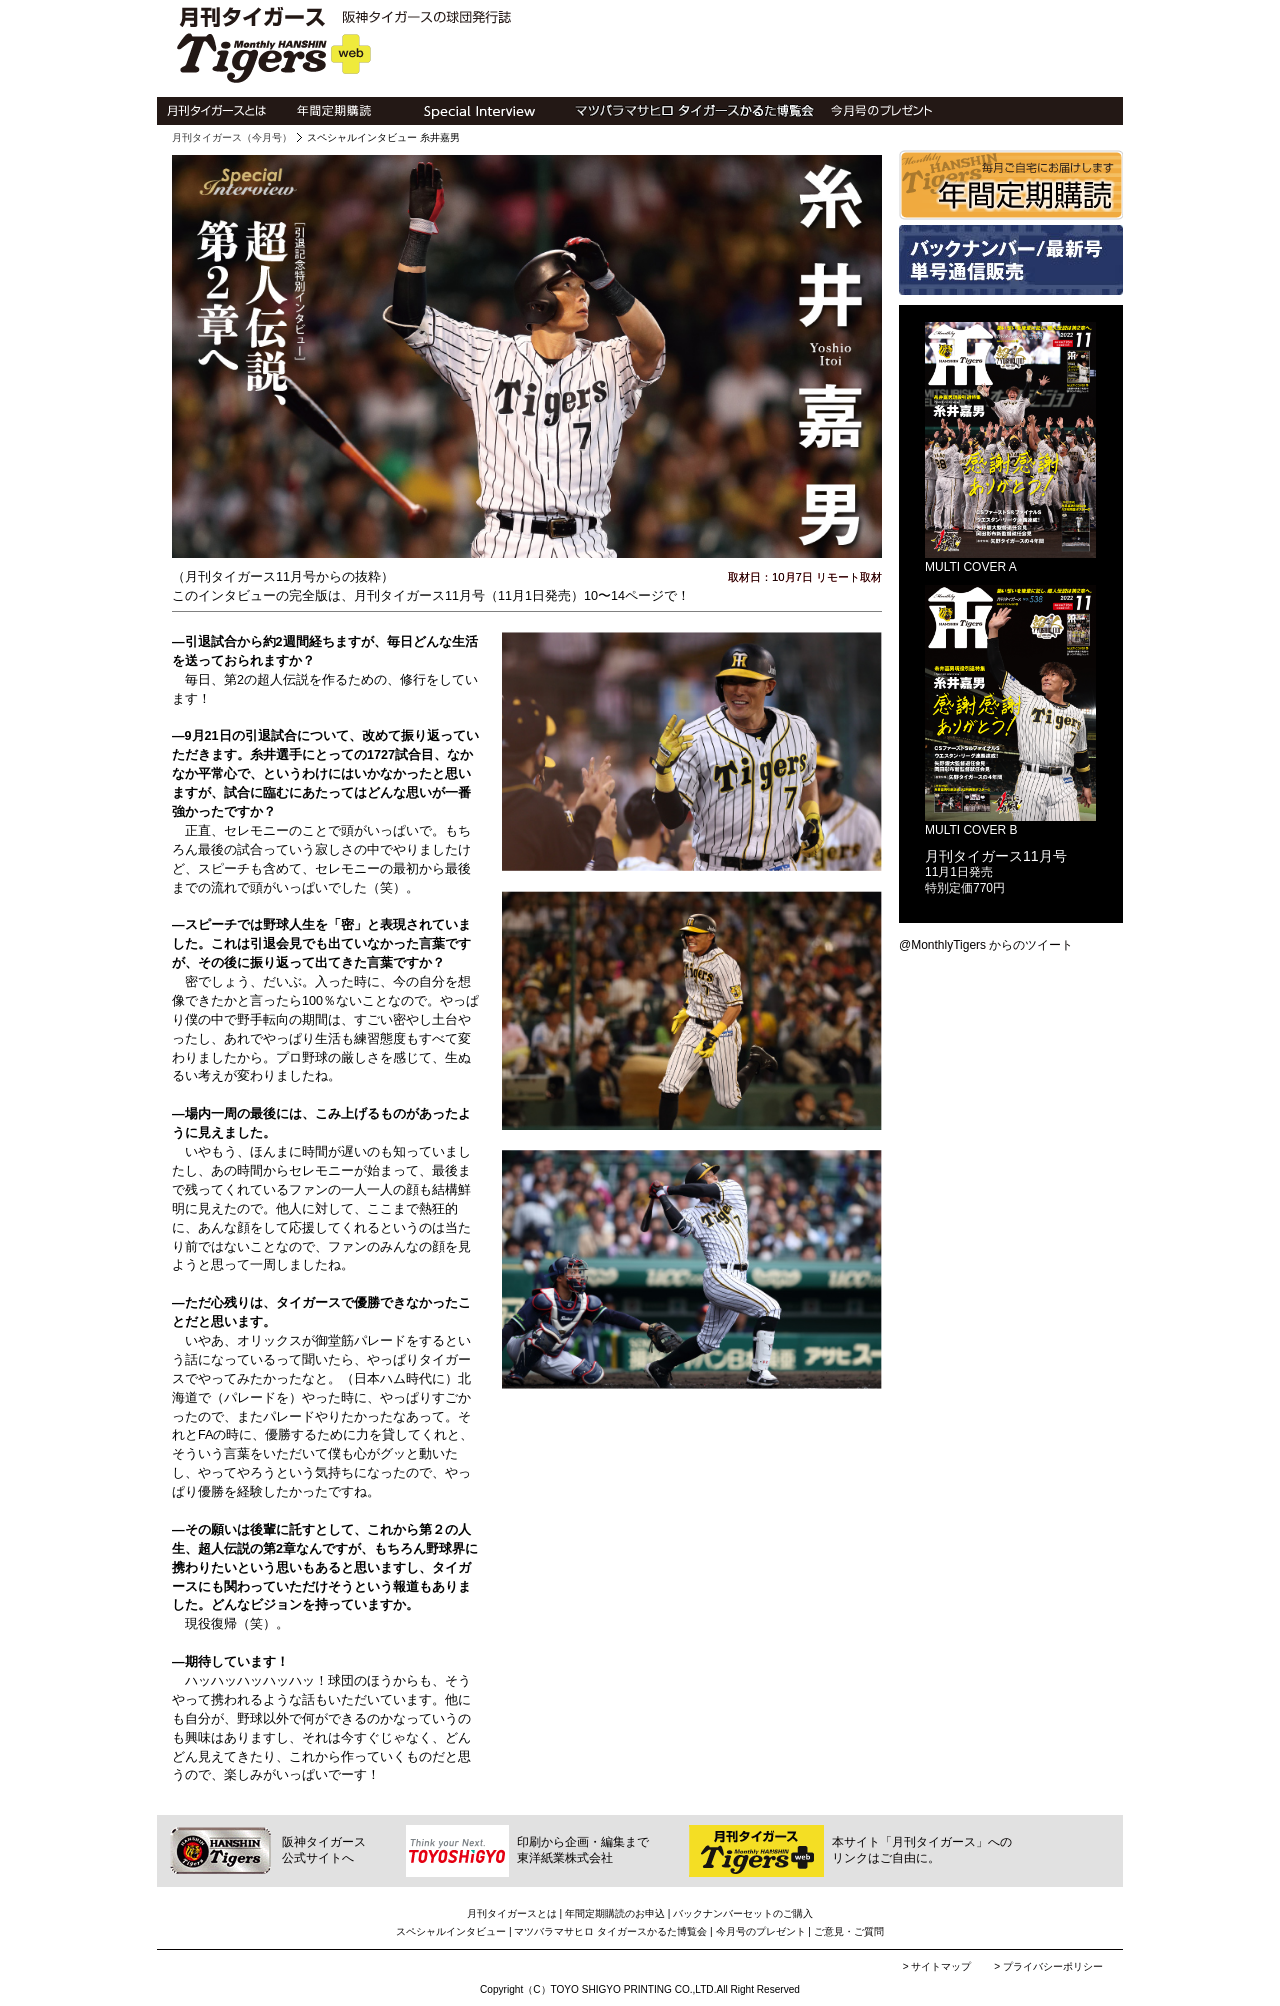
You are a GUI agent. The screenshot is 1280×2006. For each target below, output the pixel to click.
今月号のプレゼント (761, 1931)
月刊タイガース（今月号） (232, 137)
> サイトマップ (939, 1966)
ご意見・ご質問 (849, 1931)
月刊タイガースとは (512, 1913)
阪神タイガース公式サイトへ (324, 1850)
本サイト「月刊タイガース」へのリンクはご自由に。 (922, 1850)
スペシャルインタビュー (451, 1931)
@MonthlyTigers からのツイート (986, 945)
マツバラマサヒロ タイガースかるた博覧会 (610, 1931)
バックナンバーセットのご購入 (743, 1913)
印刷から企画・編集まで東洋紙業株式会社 (583, 1850)
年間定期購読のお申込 (615, 1913)
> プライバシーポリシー (1048, 1966)
